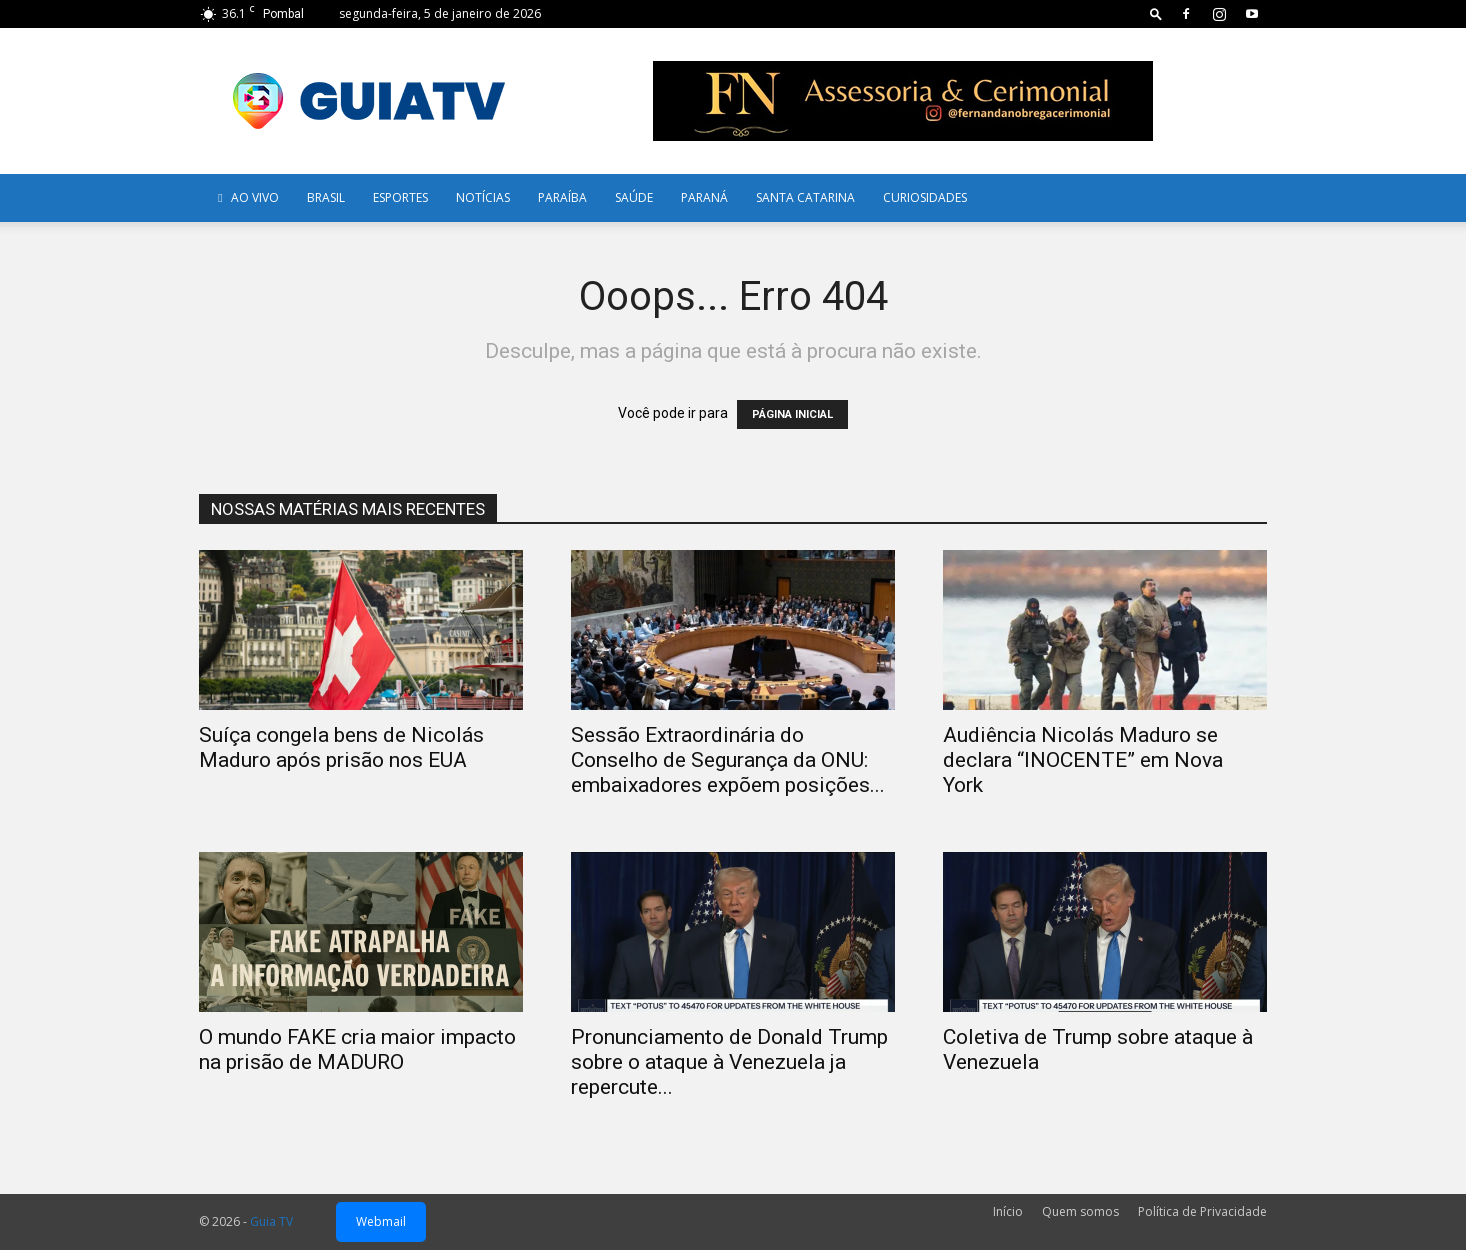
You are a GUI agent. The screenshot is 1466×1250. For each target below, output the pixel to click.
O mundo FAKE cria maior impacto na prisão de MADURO (357, 1049)
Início (1008, 1211)
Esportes (400, 197)
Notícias (483, 197)
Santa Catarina (805, 197)
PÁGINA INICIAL (792, 414)
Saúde (634, 197)
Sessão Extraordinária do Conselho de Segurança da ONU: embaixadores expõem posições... (728, 760)
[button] (1156, 13)
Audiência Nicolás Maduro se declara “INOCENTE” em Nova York (1083, 760)
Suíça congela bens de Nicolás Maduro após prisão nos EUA (341, 747)
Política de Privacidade (1202, 1211)
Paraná (704, 197)
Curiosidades (925, 197)
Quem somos (1080, 1211)
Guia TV (271, 1221)
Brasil (326, 197)
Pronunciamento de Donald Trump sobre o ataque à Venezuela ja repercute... (729, 1062)
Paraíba (562, 197)
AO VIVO (246, 197)
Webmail (381, 1221)
